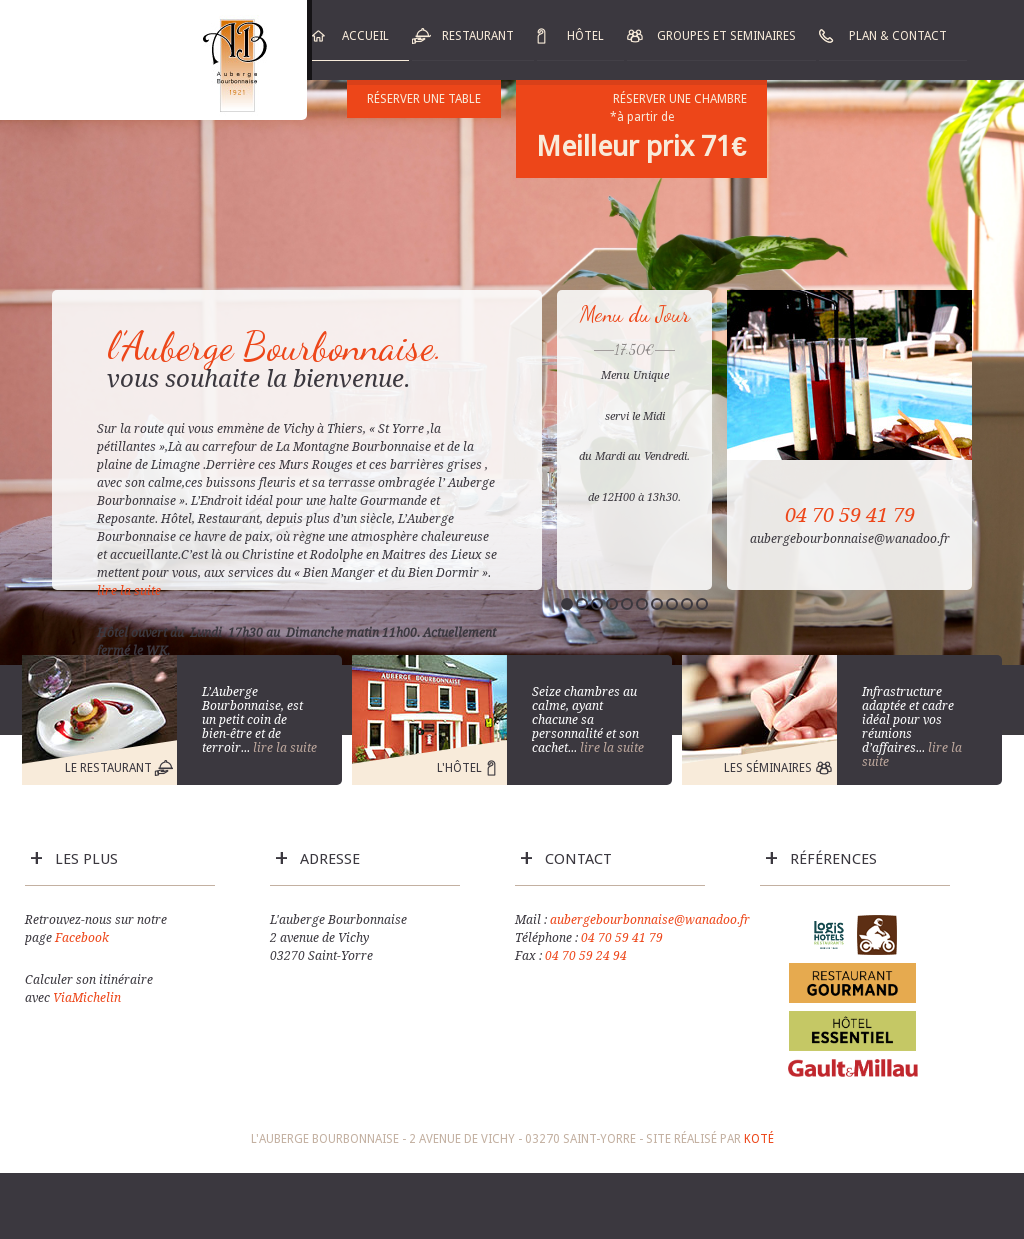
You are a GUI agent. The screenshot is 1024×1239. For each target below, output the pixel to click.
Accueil (365, 36)
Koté (759, 1139)
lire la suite (130, 591)
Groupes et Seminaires (726, 36)
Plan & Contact (898, 36)
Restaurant (478, 36)
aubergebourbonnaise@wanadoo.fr (650, 920)
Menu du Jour (635, 314)
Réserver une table (424, 99)
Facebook (82, 938)
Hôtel (585, 36)
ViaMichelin (87, 998)
